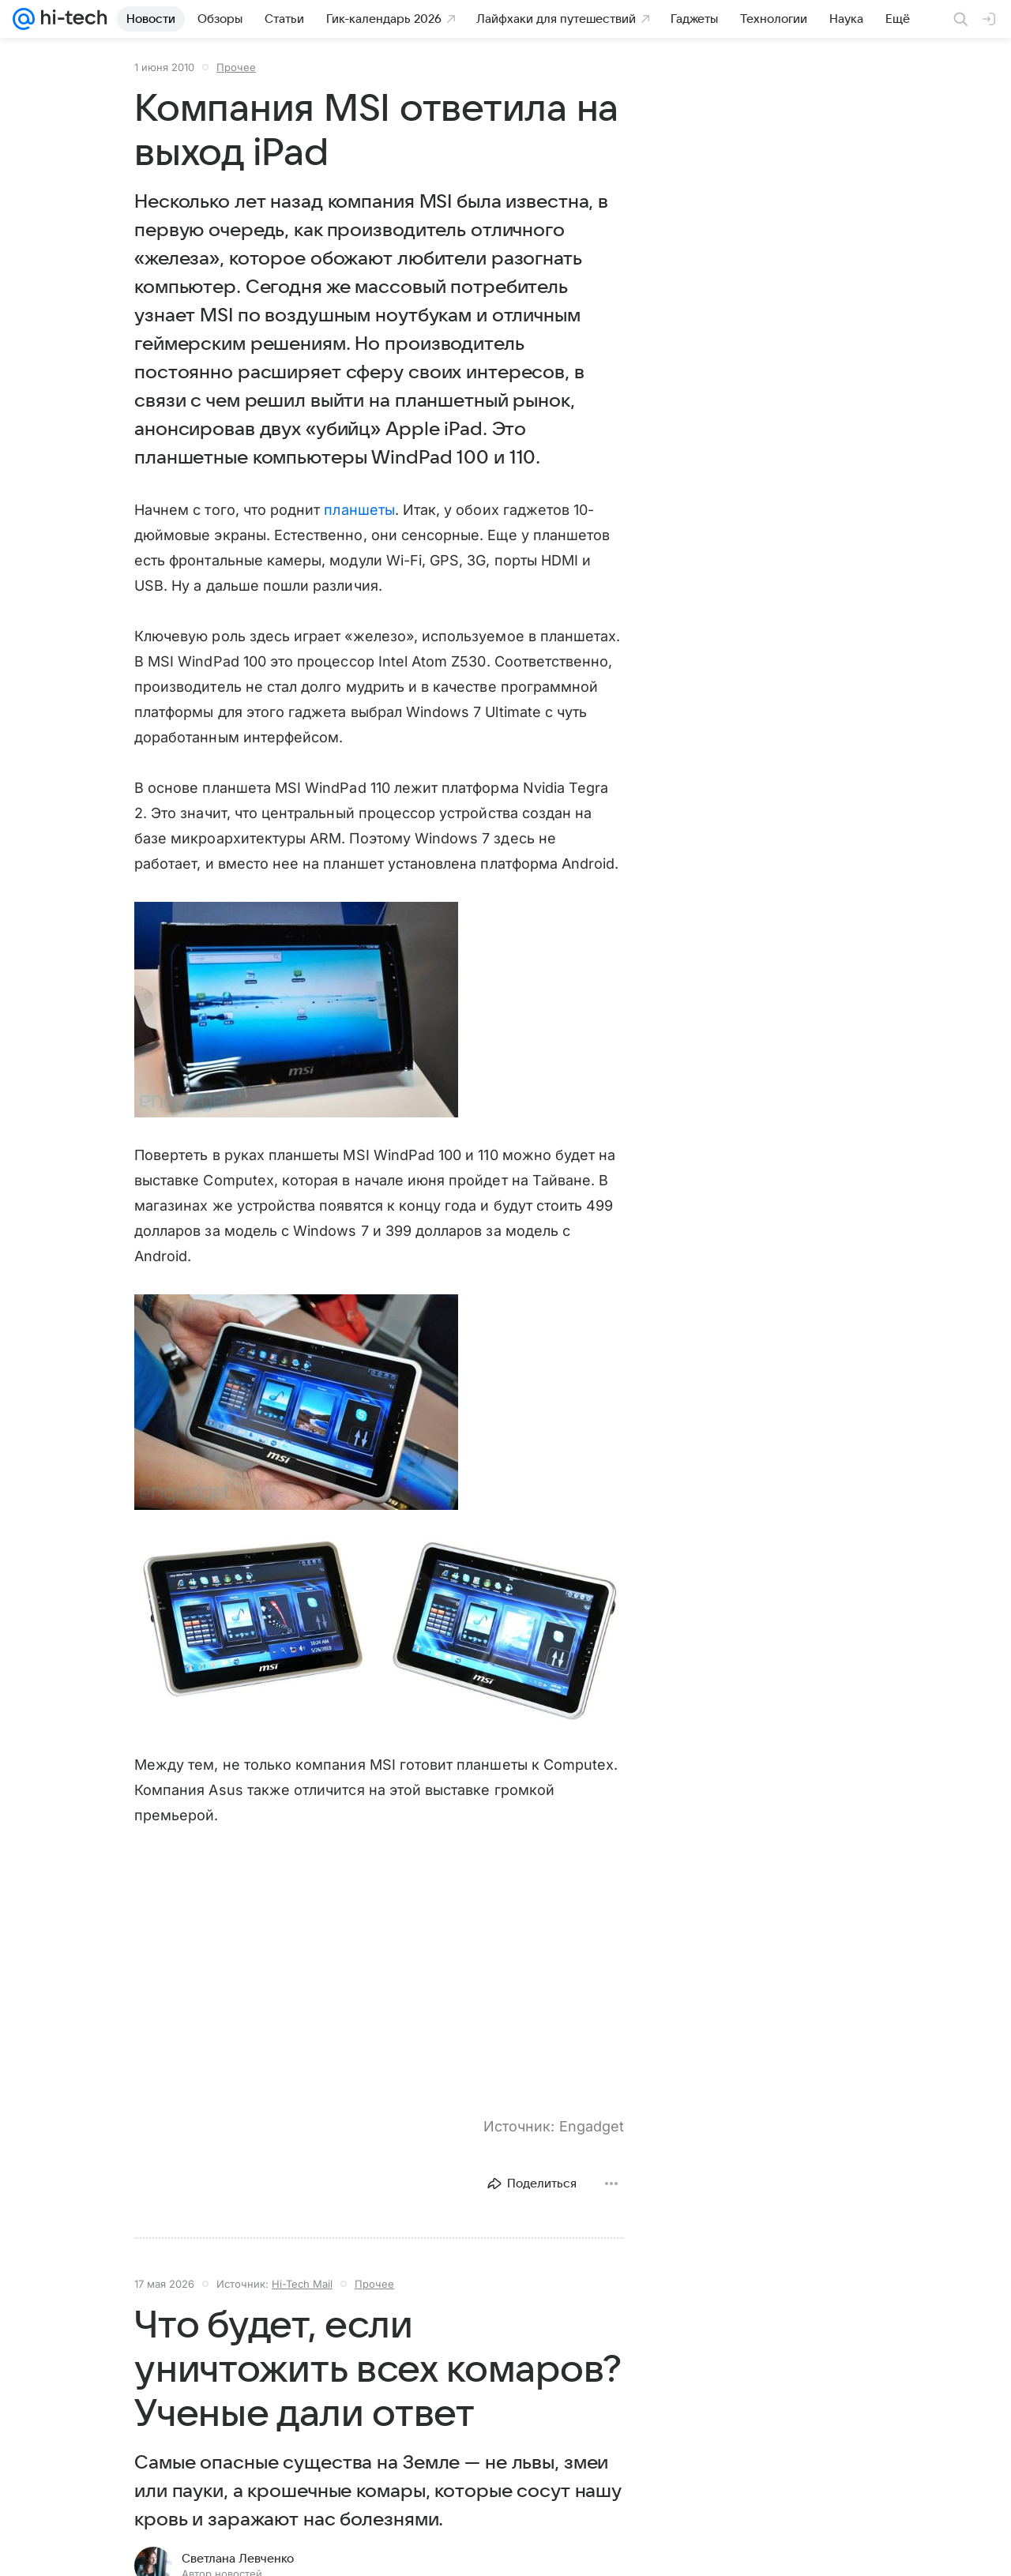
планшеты (359, 509)
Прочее (236, 67)
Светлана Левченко (238, 2558)
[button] (296, 1009)
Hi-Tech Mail (302, 2283)
